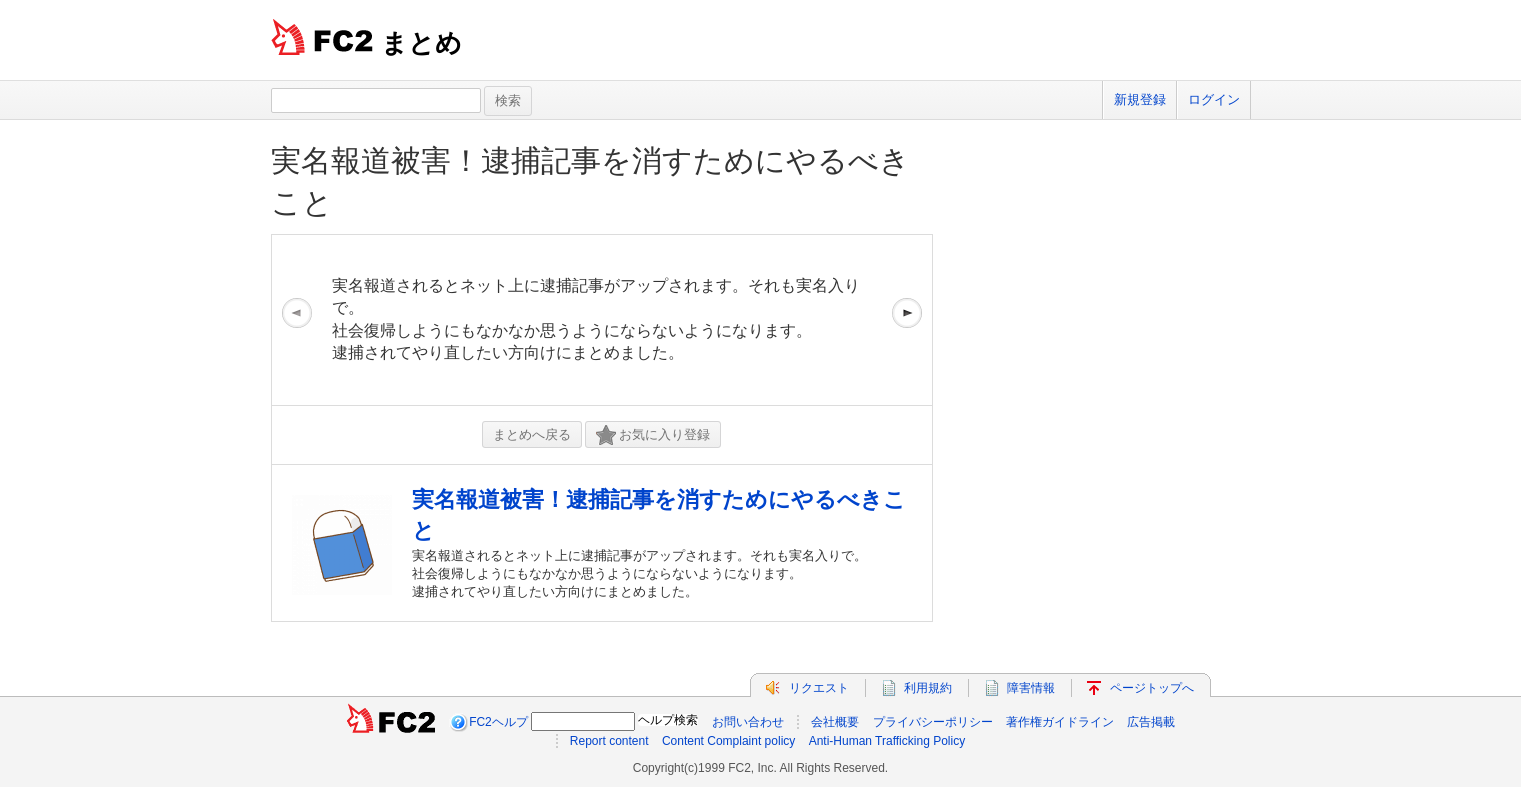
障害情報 (1031, 688)
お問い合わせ (748, 722)
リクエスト (819, 688)
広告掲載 (1151, 722)
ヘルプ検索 (668, 720)
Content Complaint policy (728, 741)
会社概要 (835, 722)
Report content (609, 741)
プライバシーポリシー (933, 722)
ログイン (1214, 99)
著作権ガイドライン (1060, 722)
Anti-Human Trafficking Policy (887, 741)
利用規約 (928, 688)
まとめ (421, 43)
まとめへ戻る (532, 434)
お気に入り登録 (653, 435)
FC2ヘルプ (498, 722)
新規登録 (1140, 99)
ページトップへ (1152, 688)
